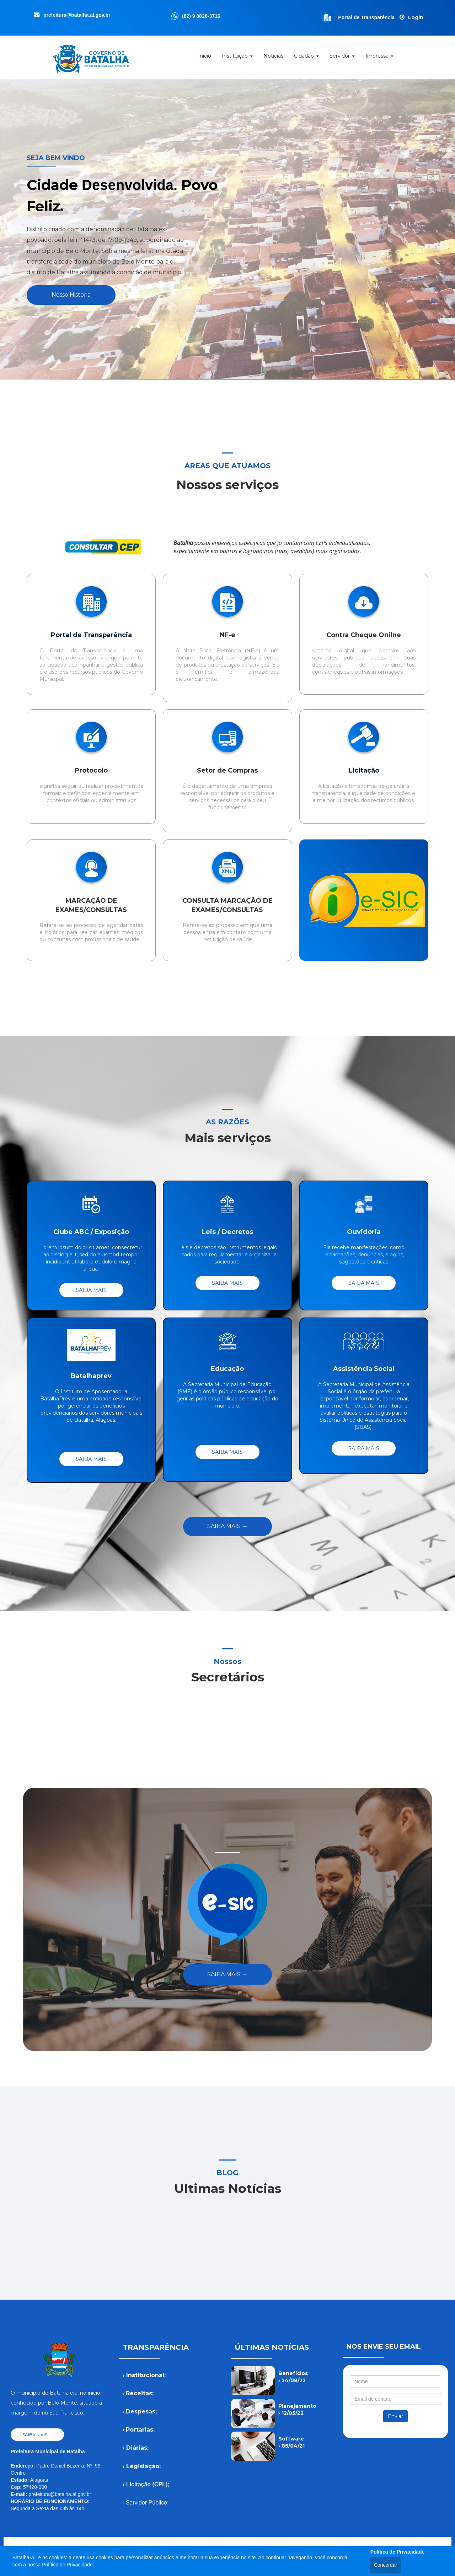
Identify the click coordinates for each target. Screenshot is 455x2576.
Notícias (273, 57)
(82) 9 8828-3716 (201, 16)
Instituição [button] (237, 57)
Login (416, 17)
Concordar (385, 2565)
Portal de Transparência (367, 17)
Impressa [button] (379, 57)
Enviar (395, 2416)
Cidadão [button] (306, 57)
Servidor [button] (342, 57)
